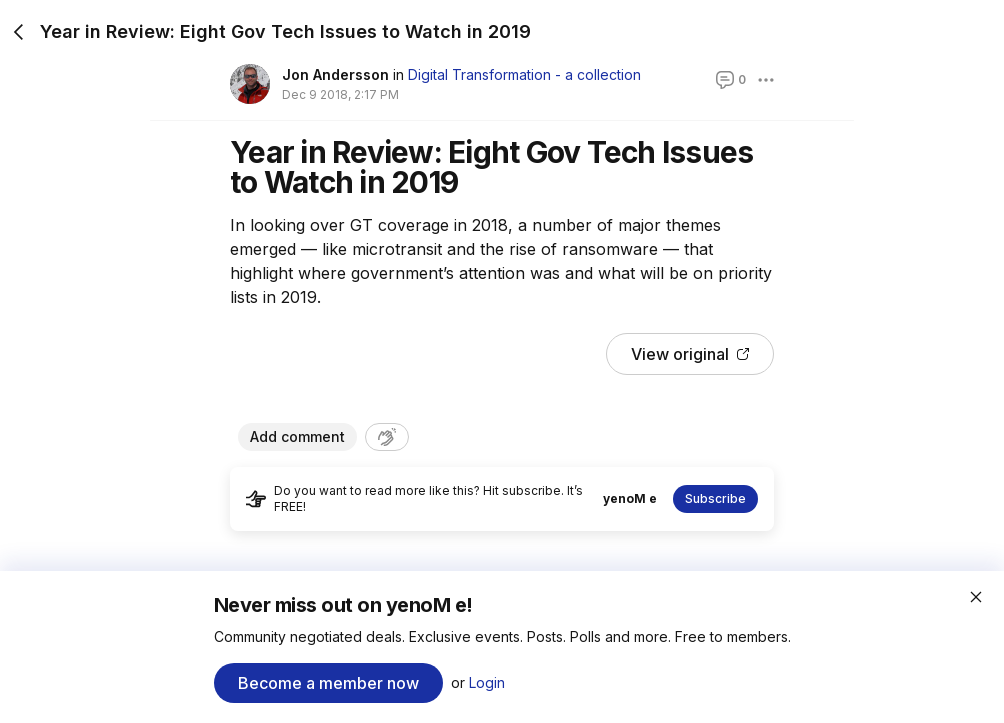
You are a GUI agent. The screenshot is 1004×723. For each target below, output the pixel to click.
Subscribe (715, 498)
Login (487, 682)
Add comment (297, 436)
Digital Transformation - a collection (524, 74)
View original (690, 354)
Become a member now (328, 683)
